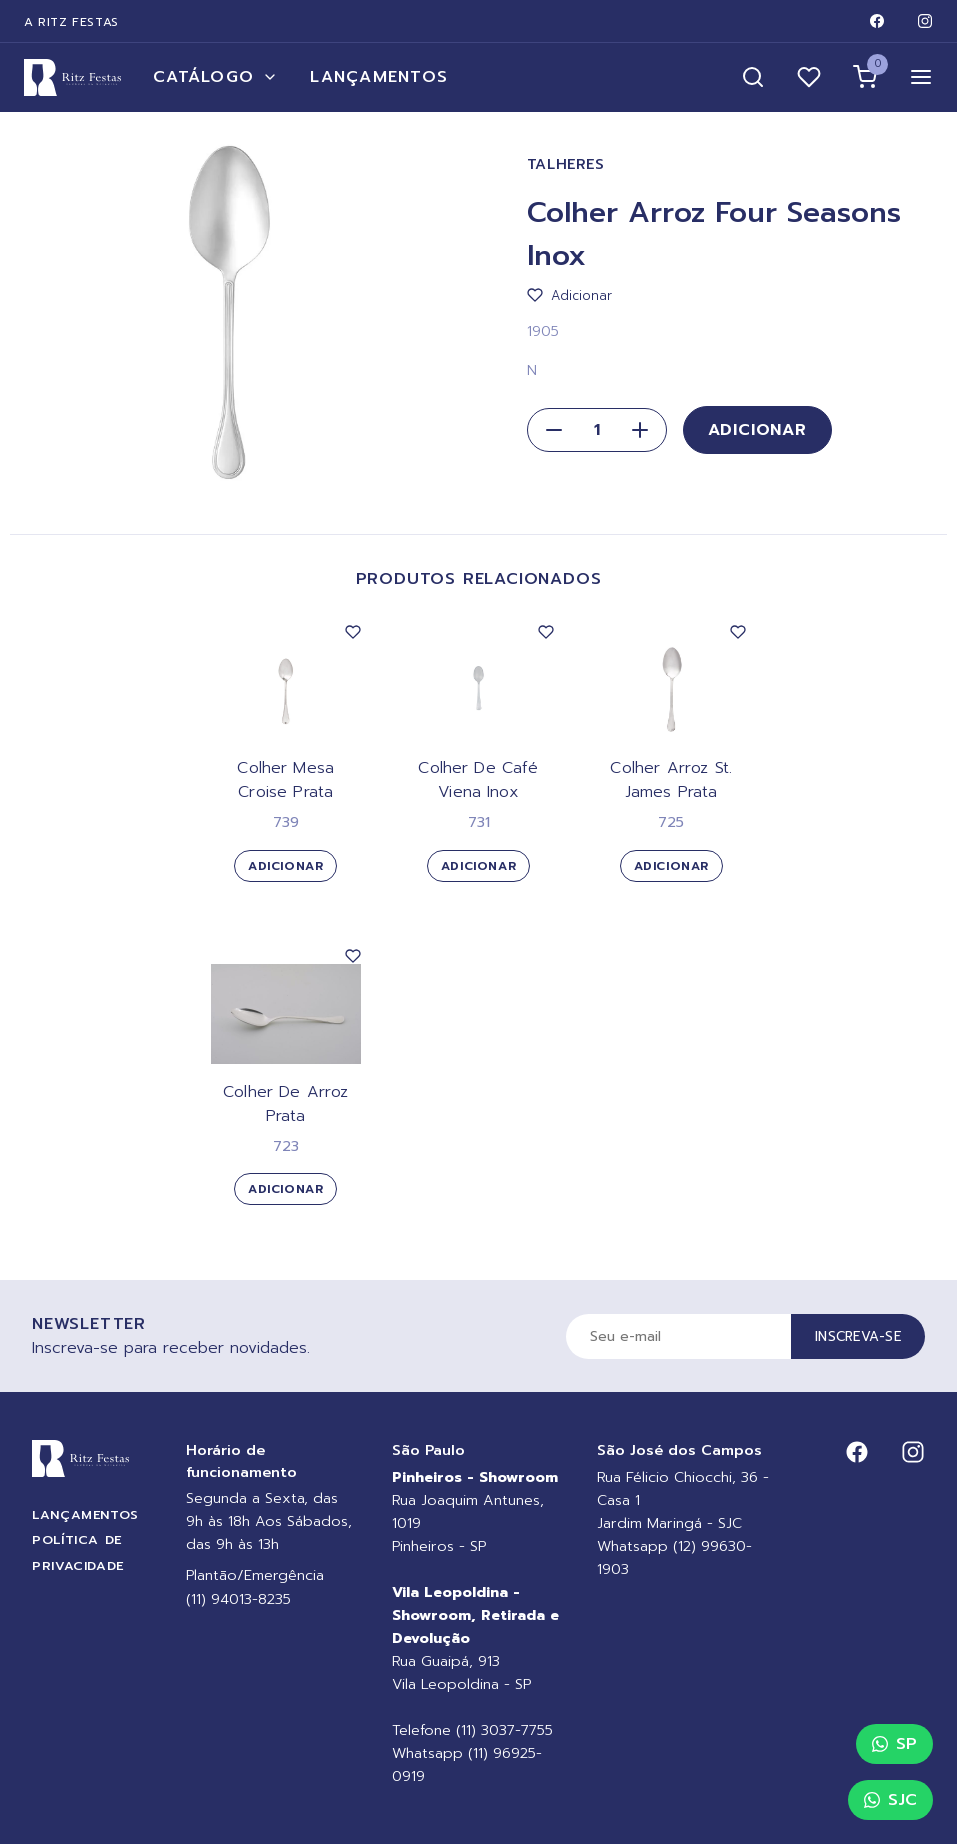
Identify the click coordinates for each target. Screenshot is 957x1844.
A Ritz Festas (71, 22)
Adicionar (757, 430)
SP (894, 1744)
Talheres (566, 164)
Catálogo (215, 77)
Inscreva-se (858, 1336)
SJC (890, 1800)
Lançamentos (379, 77)
